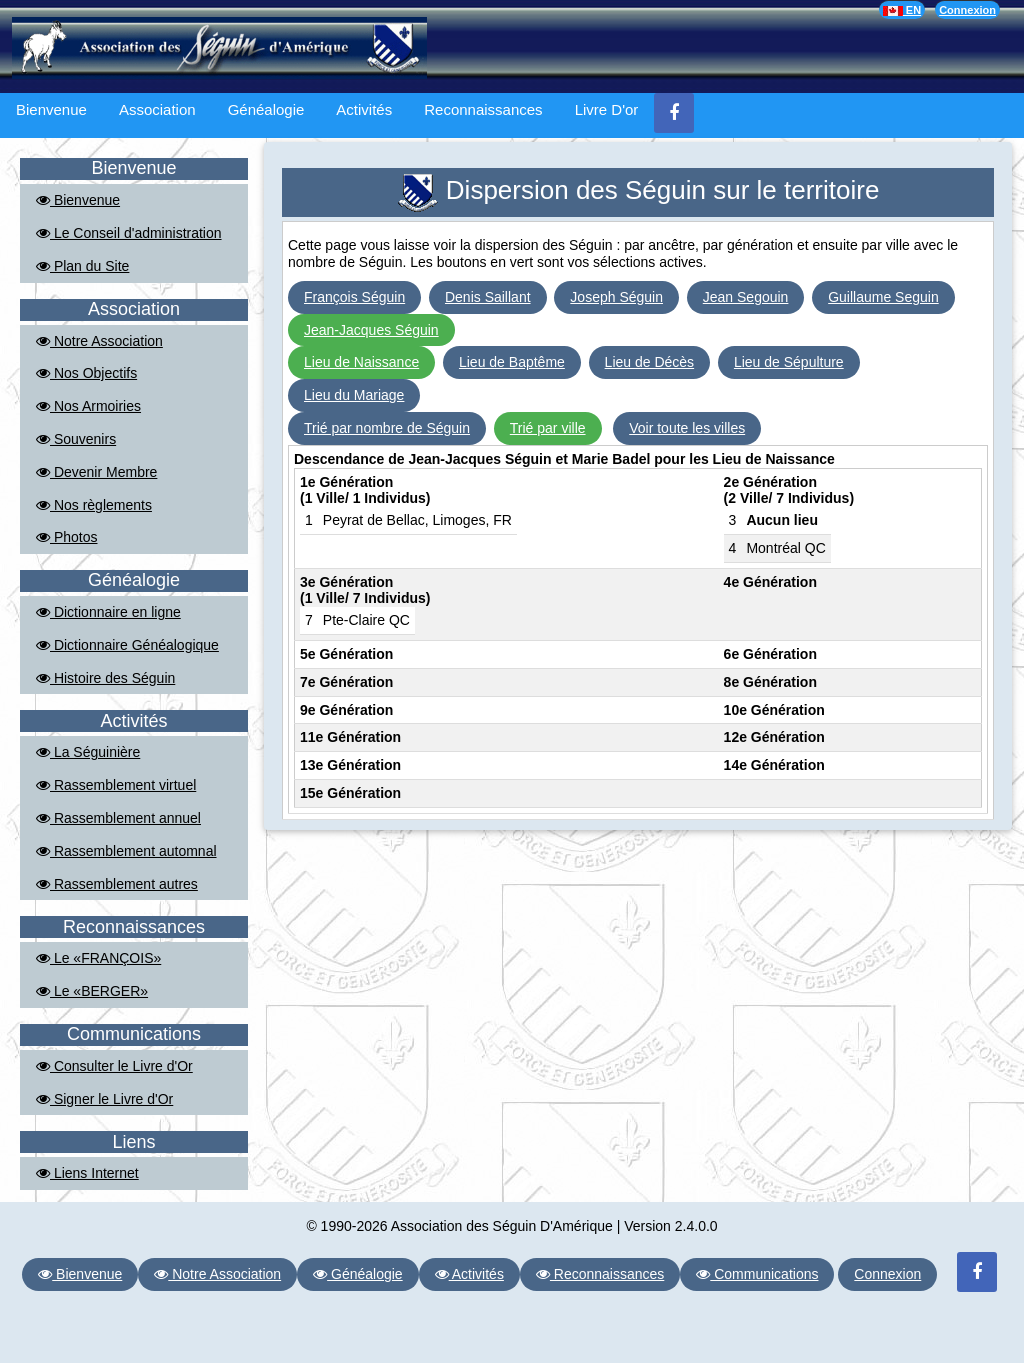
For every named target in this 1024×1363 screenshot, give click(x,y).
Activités (364, 109)
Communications (757, 1274)
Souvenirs (76, 439)
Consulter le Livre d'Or (114, 1066)
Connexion (967, 10)
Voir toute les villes (687, 428)
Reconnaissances (483, 109)
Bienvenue (51, 109)
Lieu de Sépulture (789, 362)
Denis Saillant (488, 297)
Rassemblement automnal (126, 851)
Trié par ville (548, 428)
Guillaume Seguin (883, 297)
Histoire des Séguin (105, 678)
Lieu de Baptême (512, 362)
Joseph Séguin (616, 297)
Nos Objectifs (86, 373)
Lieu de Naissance (361, 362)
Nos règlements (94, 505)
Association (157, 109)
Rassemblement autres (117, 884)
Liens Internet (87, 1173)
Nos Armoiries (88, 406)
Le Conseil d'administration (129, 233)
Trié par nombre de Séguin (387, 428)
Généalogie (266, 109)
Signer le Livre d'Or (104, 1099)
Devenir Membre (96, 472)
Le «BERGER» (92, 991)
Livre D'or (607, 109)
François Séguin (354, 297)
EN (902, 10)
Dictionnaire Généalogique (127, 645)
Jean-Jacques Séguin (371, 330)
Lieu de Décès (650, 362)
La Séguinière (88, 752)
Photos (66, 537)
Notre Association (99, 341)
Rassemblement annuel (118, 818)
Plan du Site (82, 266)
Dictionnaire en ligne (108, 612)
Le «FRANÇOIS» (98, 958)
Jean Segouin (746, 297)
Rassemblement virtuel (116, 785)
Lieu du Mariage (354, 395)
